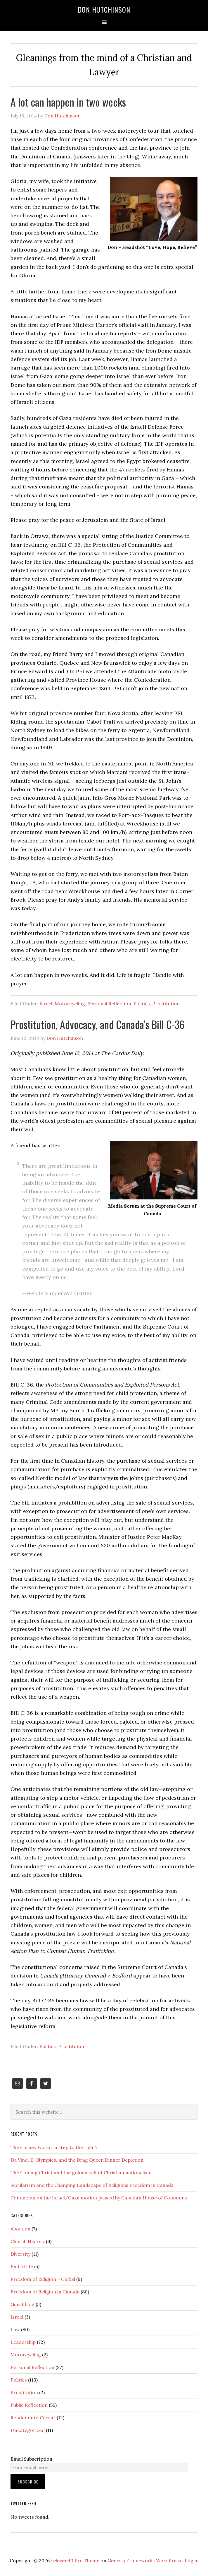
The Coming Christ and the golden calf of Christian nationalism (81, 2172)
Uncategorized (28, 2430)
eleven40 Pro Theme (76, 2560)
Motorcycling (70, 1003)
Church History (28, 2241)
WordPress (168, 2560)
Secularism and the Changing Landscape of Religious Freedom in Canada (92, 2185)
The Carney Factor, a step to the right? (54, 2147)
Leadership (23, 2342)
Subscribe (28, 2481)
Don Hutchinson (104, 9)
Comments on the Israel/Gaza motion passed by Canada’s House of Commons (99, 2198)
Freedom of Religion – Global (43, 2279)
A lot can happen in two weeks (68, 102)
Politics (142, 1003)
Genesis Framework (130, 2560)
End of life (22, 2266)
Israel (45, 1003)
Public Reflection (29, 2405)
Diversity (20, 2254)
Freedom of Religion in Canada (45, 2292)
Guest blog (22, 2304)
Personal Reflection (109, 1003)
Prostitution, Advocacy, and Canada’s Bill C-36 (98, 1024)
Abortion (20, 2229)
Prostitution (166, 1003)
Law (15, 2329)
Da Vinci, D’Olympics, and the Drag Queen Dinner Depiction (77, 2160)
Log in (192, 2560)
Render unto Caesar (33, 2418)
